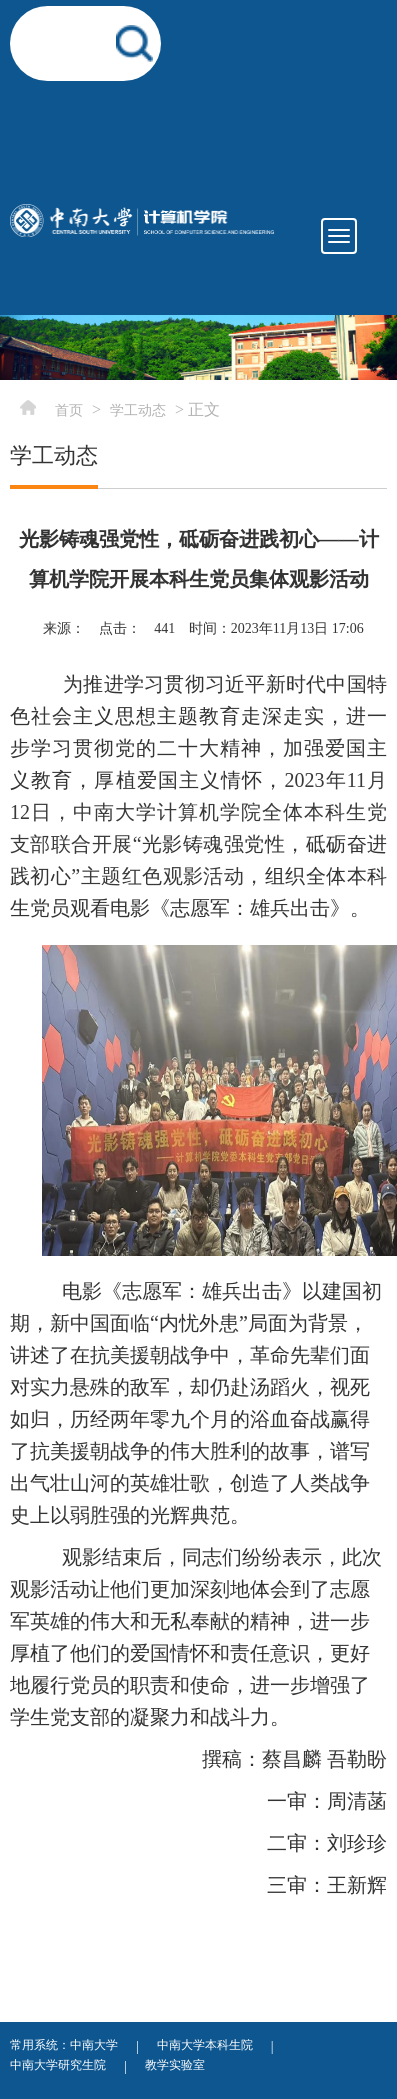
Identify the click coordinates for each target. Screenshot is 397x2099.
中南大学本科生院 (205, 2045)
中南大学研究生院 (58, 2065)
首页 (69, 410)
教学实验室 (175, 2065)
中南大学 (94, 2045)
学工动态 (138, 410)
